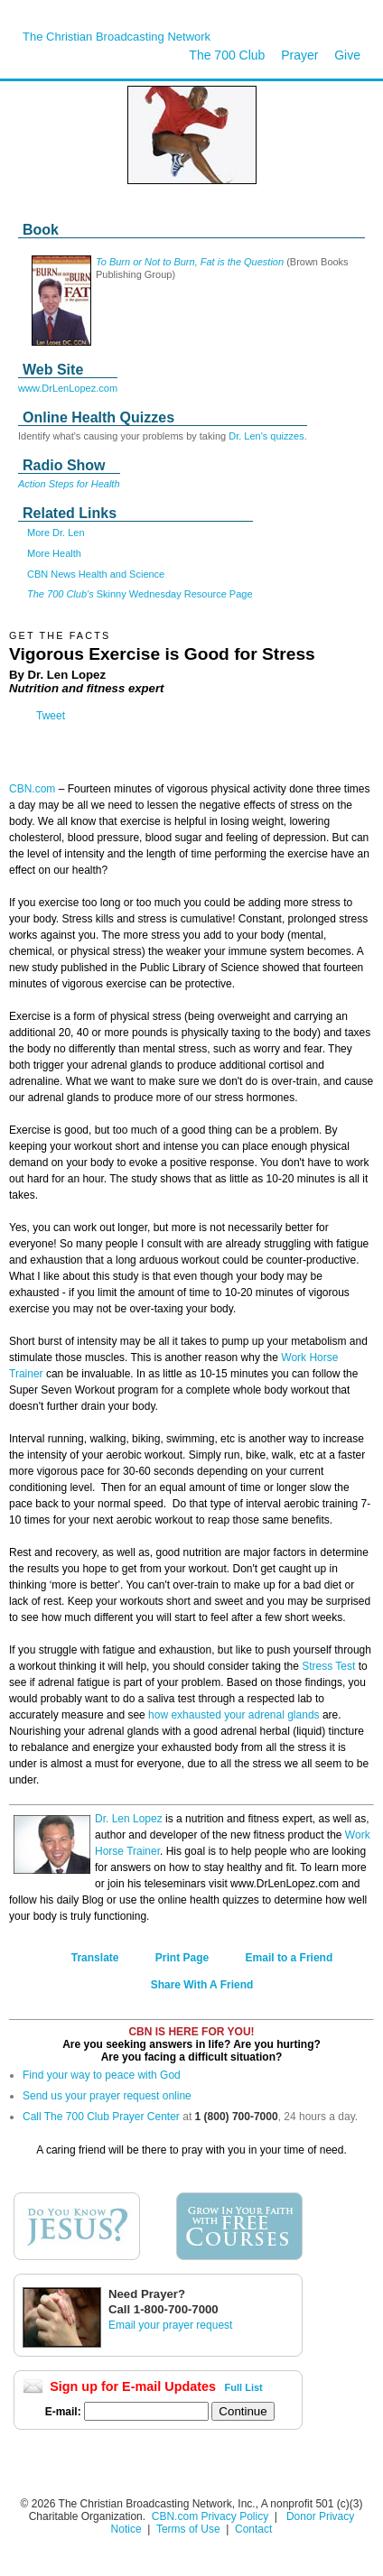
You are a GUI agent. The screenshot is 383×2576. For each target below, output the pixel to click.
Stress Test (328, 1666)
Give (347, 55)
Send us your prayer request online (107, 2096)
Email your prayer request (170, 2325)
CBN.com (32, 789)
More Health (54, 553)
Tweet (50, 715)
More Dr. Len (56, 532)
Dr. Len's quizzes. (267, 436)
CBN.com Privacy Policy (210, 2516)
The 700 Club (227, 55)
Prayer (299, 55)
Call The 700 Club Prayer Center (101, 2116)
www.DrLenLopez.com (67, 388)
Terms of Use (189, 2529)
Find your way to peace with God (102, 2075)
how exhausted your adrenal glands (233, 1715)
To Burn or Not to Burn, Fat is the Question (190, 261)
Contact (253, 2529)
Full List (244, 2387)
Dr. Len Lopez (129, 1818)
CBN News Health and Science (95, 574)
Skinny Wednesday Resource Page (140, 593)
